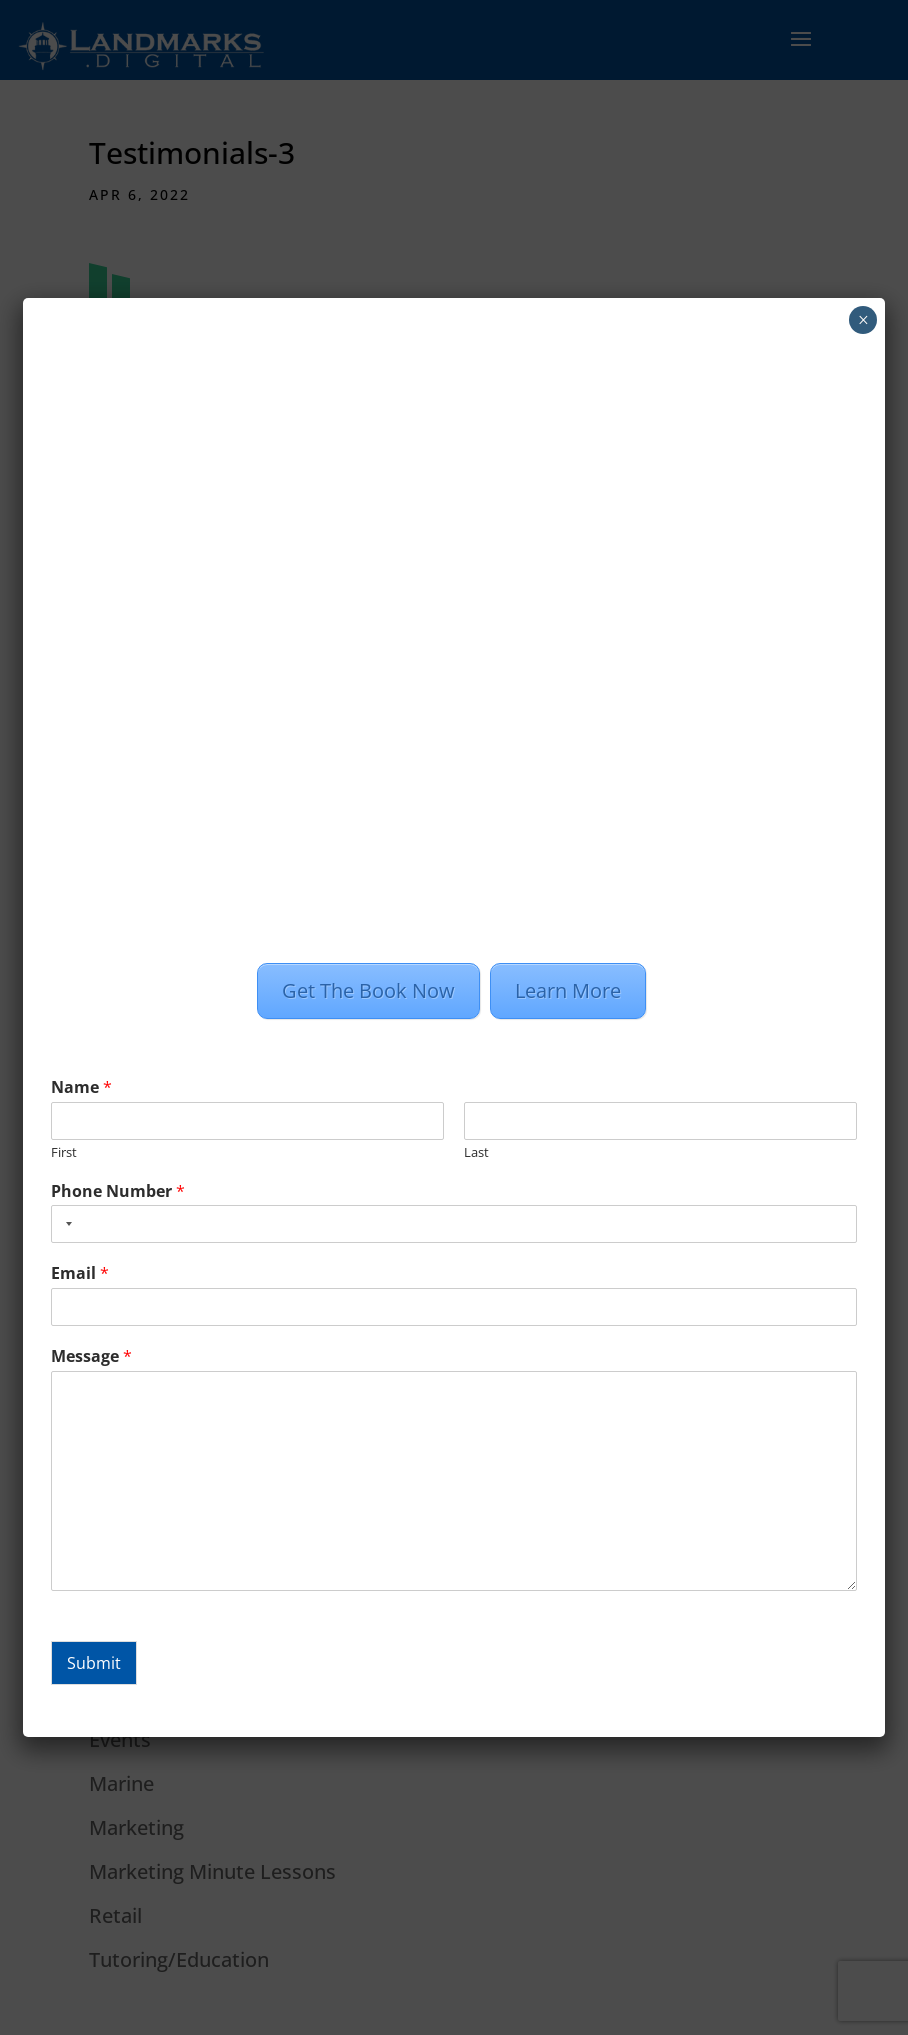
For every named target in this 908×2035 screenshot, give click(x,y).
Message (91, 1356)
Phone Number (118, 1191)
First (64, 1152)
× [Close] (863, 320)
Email (80, 1273)
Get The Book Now (368, 990)
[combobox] (65, 1224)
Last (476, 1152)
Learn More (568, 990)
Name (81, 1087)
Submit (94, 1663)
